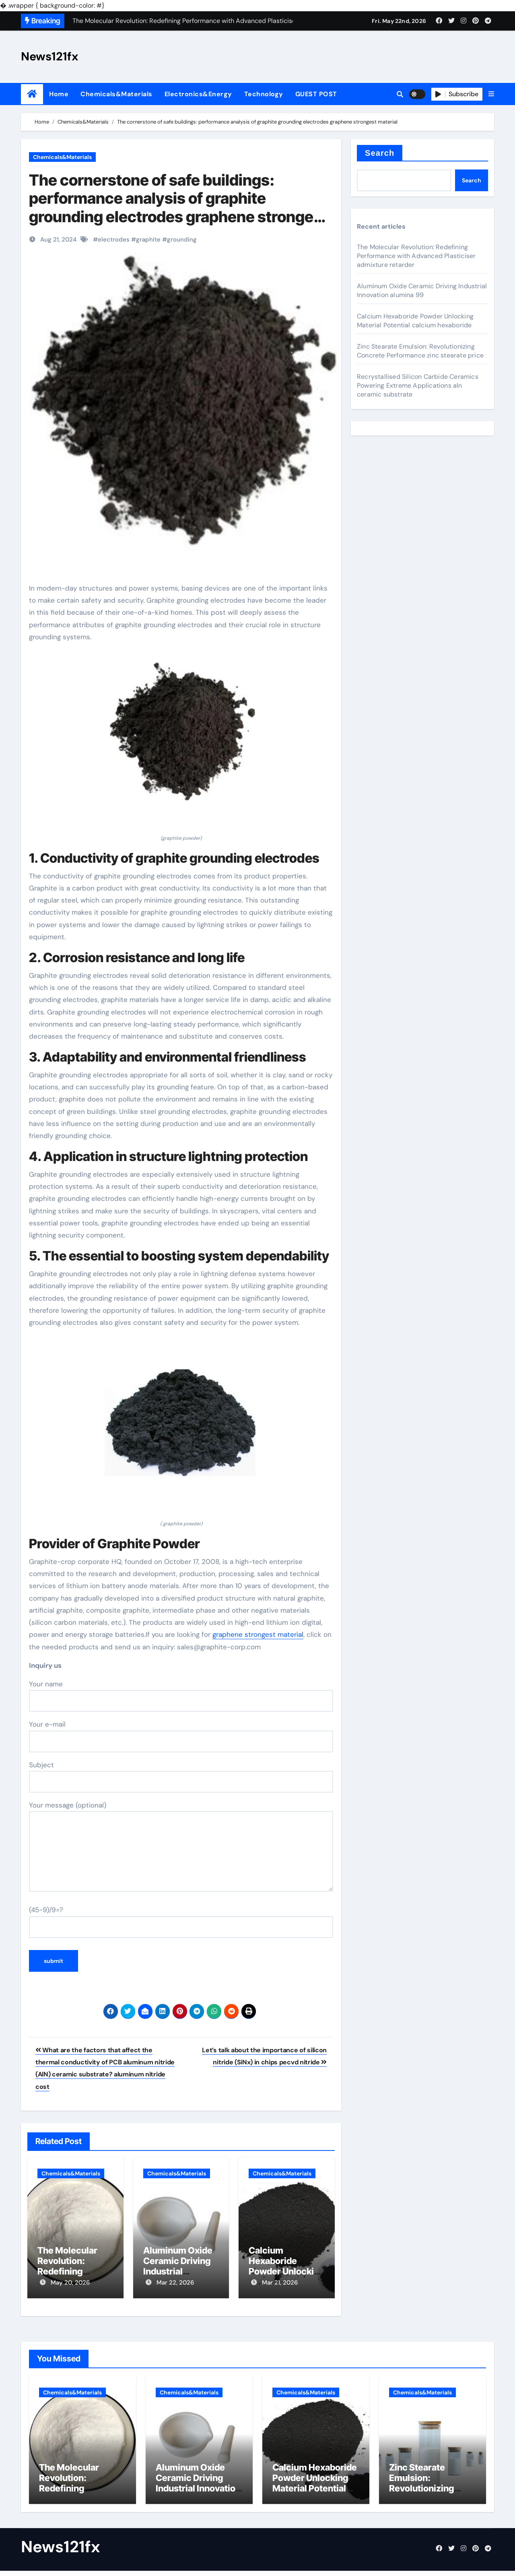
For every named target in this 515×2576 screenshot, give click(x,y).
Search (379, 153)
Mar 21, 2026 (280, 2283)
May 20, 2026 (70, 2283)
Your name (181, 1695)
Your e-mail (181, 1736)
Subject (181, 1776)
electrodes (114, 239)
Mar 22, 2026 (175, 2283)
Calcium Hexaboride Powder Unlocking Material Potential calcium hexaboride (415, 320)
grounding (182, 239)
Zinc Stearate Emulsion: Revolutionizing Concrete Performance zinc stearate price (420, 350)
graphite (148, 239)
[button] (491, 94)
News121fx (49, 56)
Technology (263, 94)
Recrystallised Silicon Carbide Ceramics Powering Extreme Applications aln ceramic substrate (417, 385)
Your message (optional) (181, 1846)
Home (58, 94)
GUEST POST (316, 94)
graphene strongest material (257, 1634)
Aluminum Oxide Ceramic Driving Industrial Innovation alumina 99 (177, 2271)
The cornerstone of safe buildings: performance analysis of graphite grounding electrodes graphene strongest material (178, 207)
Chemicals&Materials (116, 94)
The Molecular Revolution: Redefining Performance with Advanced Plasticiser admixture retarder (416, 256)
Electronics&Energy (198, 94)
